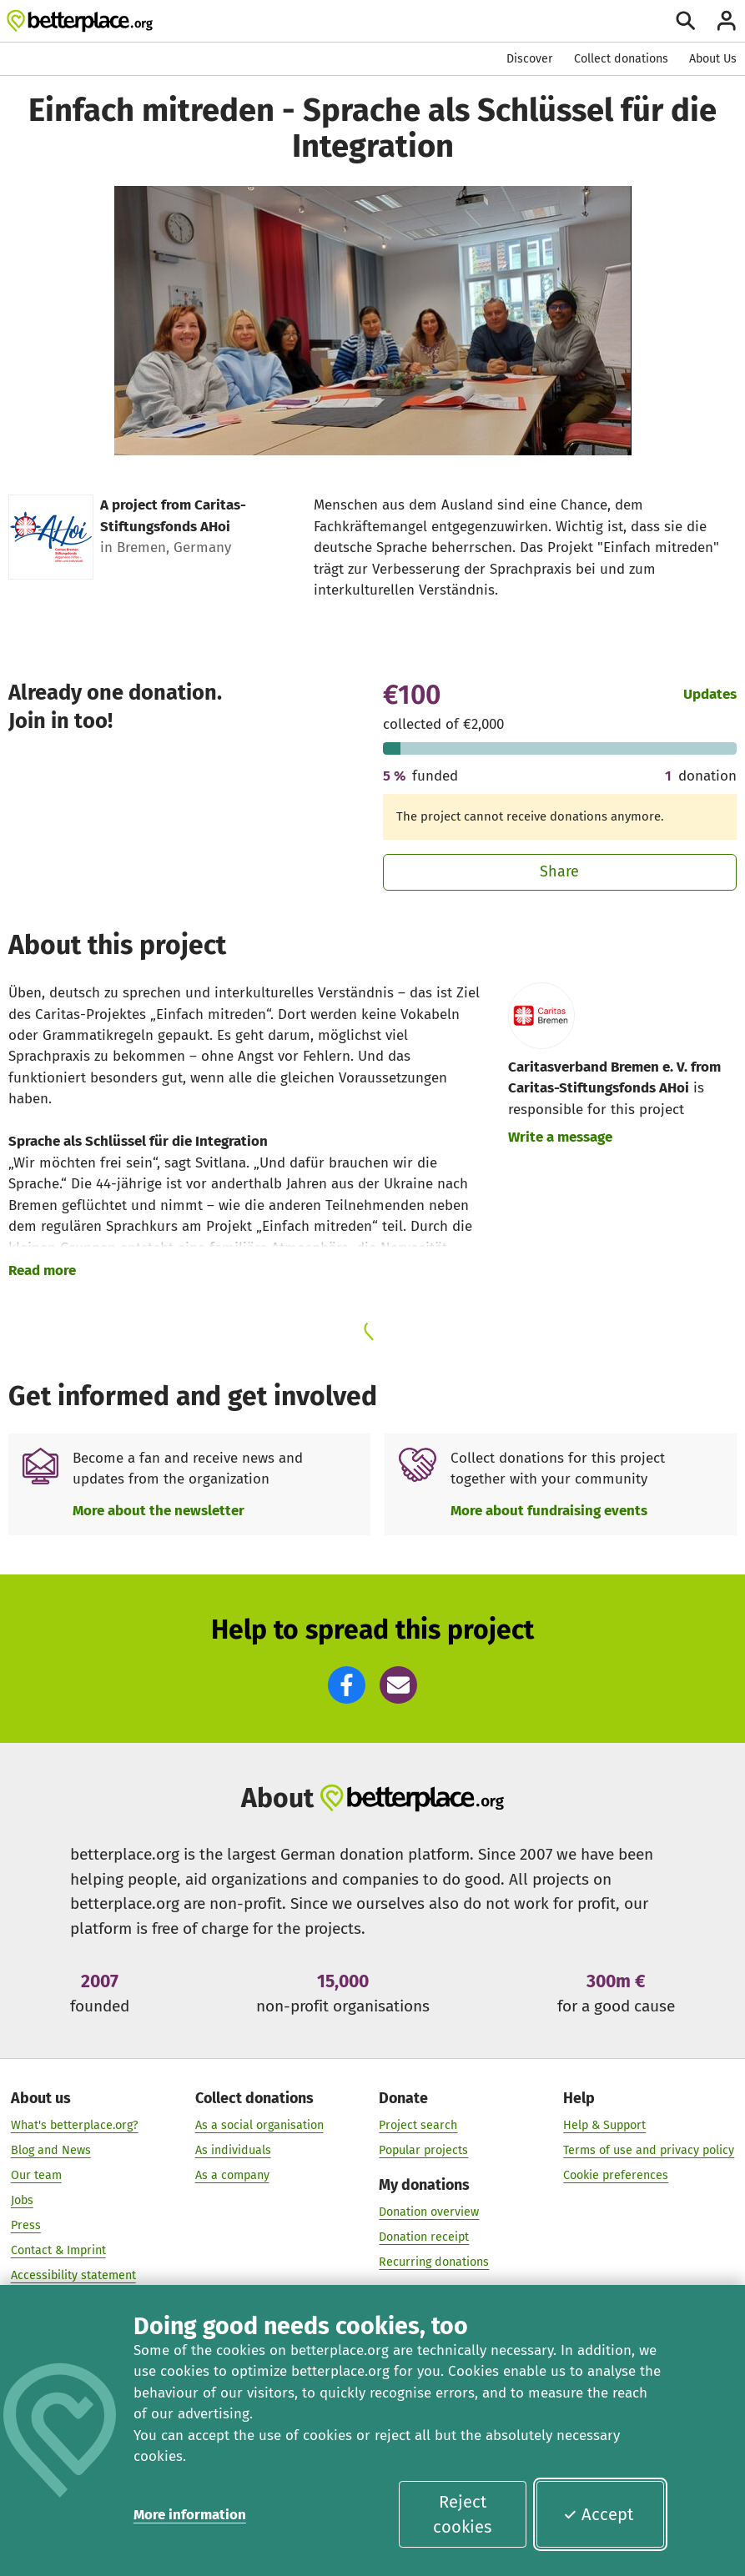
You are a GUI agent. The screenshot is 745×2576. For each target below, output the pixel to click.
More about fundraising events (549, 1510)
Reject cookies (462, 2514)
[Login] (726, 20)
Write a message (560, 1136)
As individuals (233, 2150)
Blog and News (51, 2150)
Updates (710, 693)
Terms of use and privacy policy (648, 2150)
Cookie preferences (615, 2175)
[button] (346, 1685)
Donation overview (429, 2212)
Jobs (22, 2200)
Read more (42, 1270)
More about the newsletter (158, 1510)
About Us (713, 59)
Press (26, 2225)
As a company (232, 2175)
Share (559, 871)
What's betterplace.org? (74, 2125)
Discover (529, 59)
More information (189, 2514)
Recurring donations (434, 2262)
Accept (597, 2514)
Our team (36, 2175)
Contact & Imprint (58, 2250)
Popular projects (423, 2150)
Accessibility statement (73, 2275)
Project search (418, 2125)
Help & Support (604, 2125)
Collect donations (621, 59)
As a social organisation (259, 2125)
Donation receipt (424, 2237)
